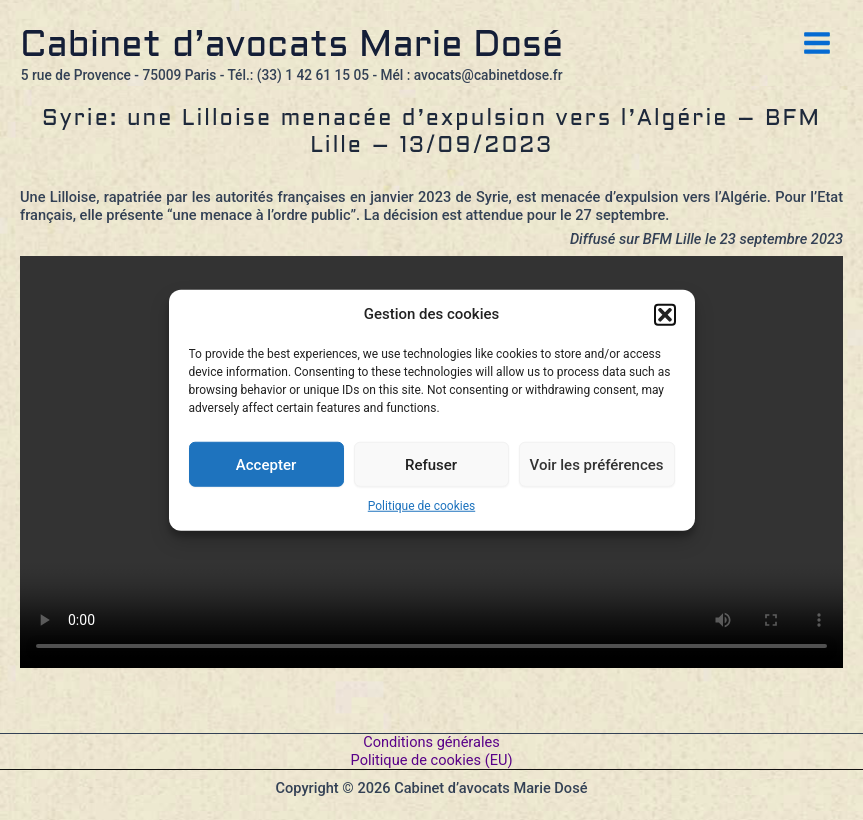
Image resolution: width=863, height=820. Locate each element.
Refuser (431, 464)
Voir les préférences (597, 464)
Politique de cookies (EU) (432, 760)
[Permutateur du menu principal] (817, 43)
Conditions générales (431, 742)
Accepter (266, 464)
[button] (665, 315)
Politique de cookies (421, 506)
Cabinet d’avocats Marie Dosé (291, 46)
